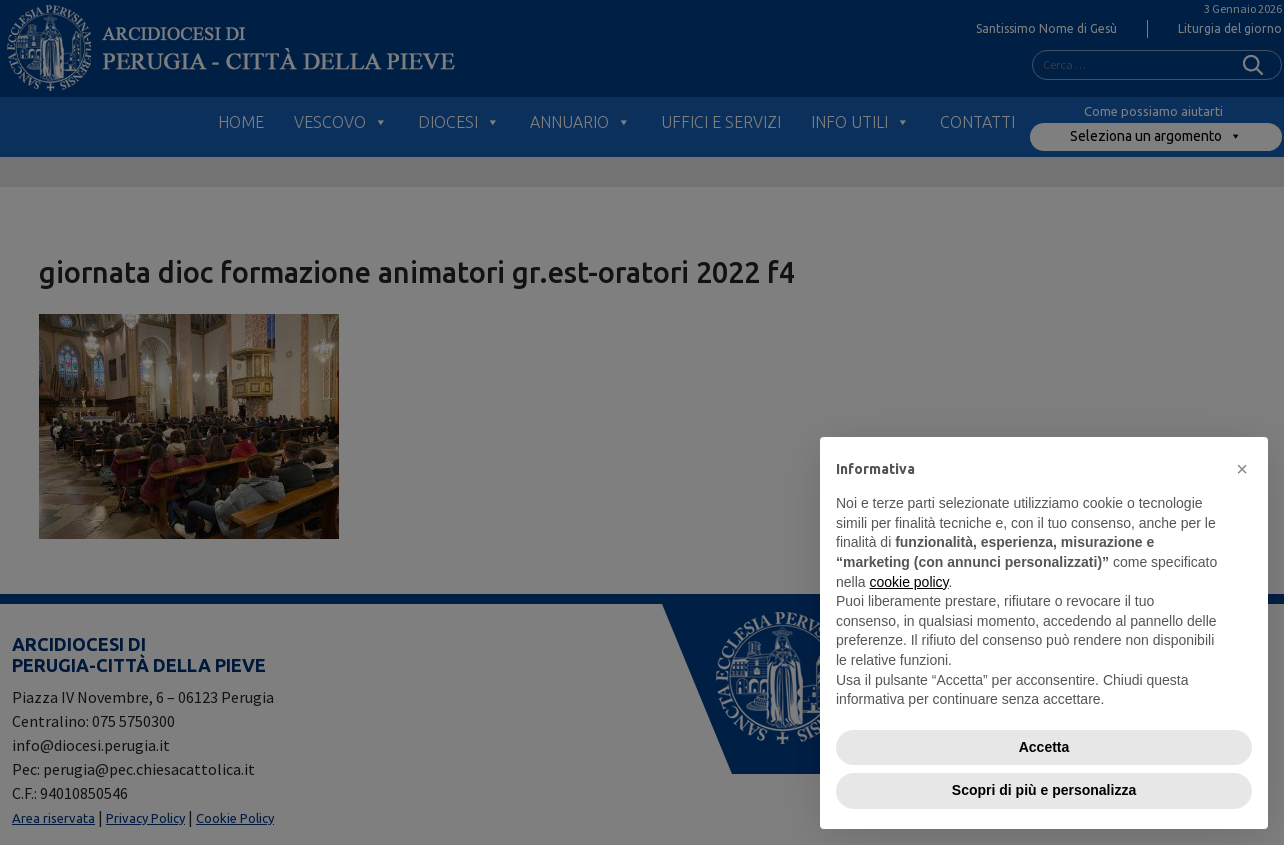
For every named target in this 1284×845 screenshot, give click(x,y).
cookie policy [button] (908, 582)
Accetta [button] (1044, 747)
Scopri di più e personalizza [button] (1044, 790)
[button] (1242, 469)
